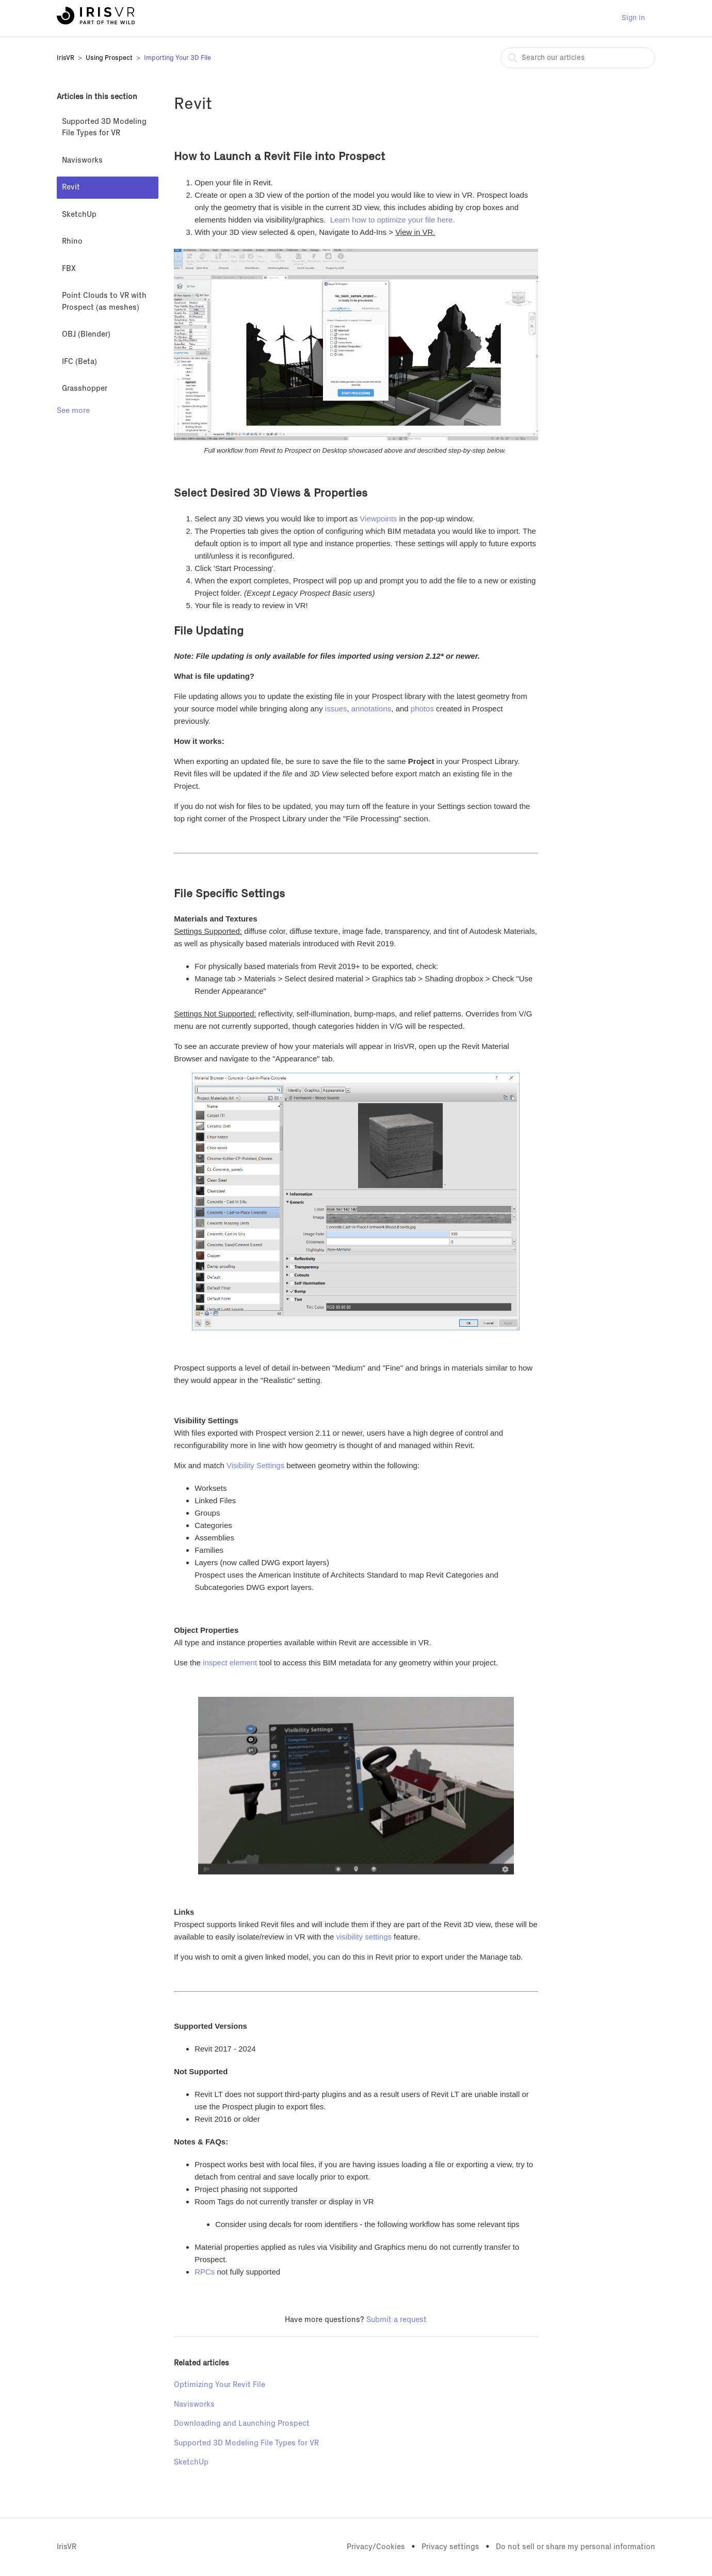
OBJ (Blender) (86, 334)
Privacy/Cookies (376, 2547)
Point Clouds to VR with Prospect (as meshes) (104, 301)
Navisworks (82, 160)
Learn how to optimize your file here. (393, 219)
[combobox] (577, 57)
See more (73, 411)
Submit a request (396, 2320)
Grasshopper (84, 388)
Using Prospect (109, 58)
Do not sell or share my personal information (575, 2547)
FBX (69, 269)
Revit (71, 187)
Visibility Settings (255, 1465)
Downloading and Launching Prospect (242, 2423)
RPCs (205, 2271)
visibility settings (364, 1936)
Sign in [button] (633, 18)
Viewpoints (378, 518)
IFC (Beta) (79, 361)
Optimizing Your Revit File (219, 2385)
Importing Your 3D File (177, 58)
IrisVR (65, 58)
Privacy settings (450, 2547)
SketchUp (79, 214)
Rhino (72, 241)
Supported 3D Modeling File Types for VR (104, 127)
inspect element (230, 1662)
